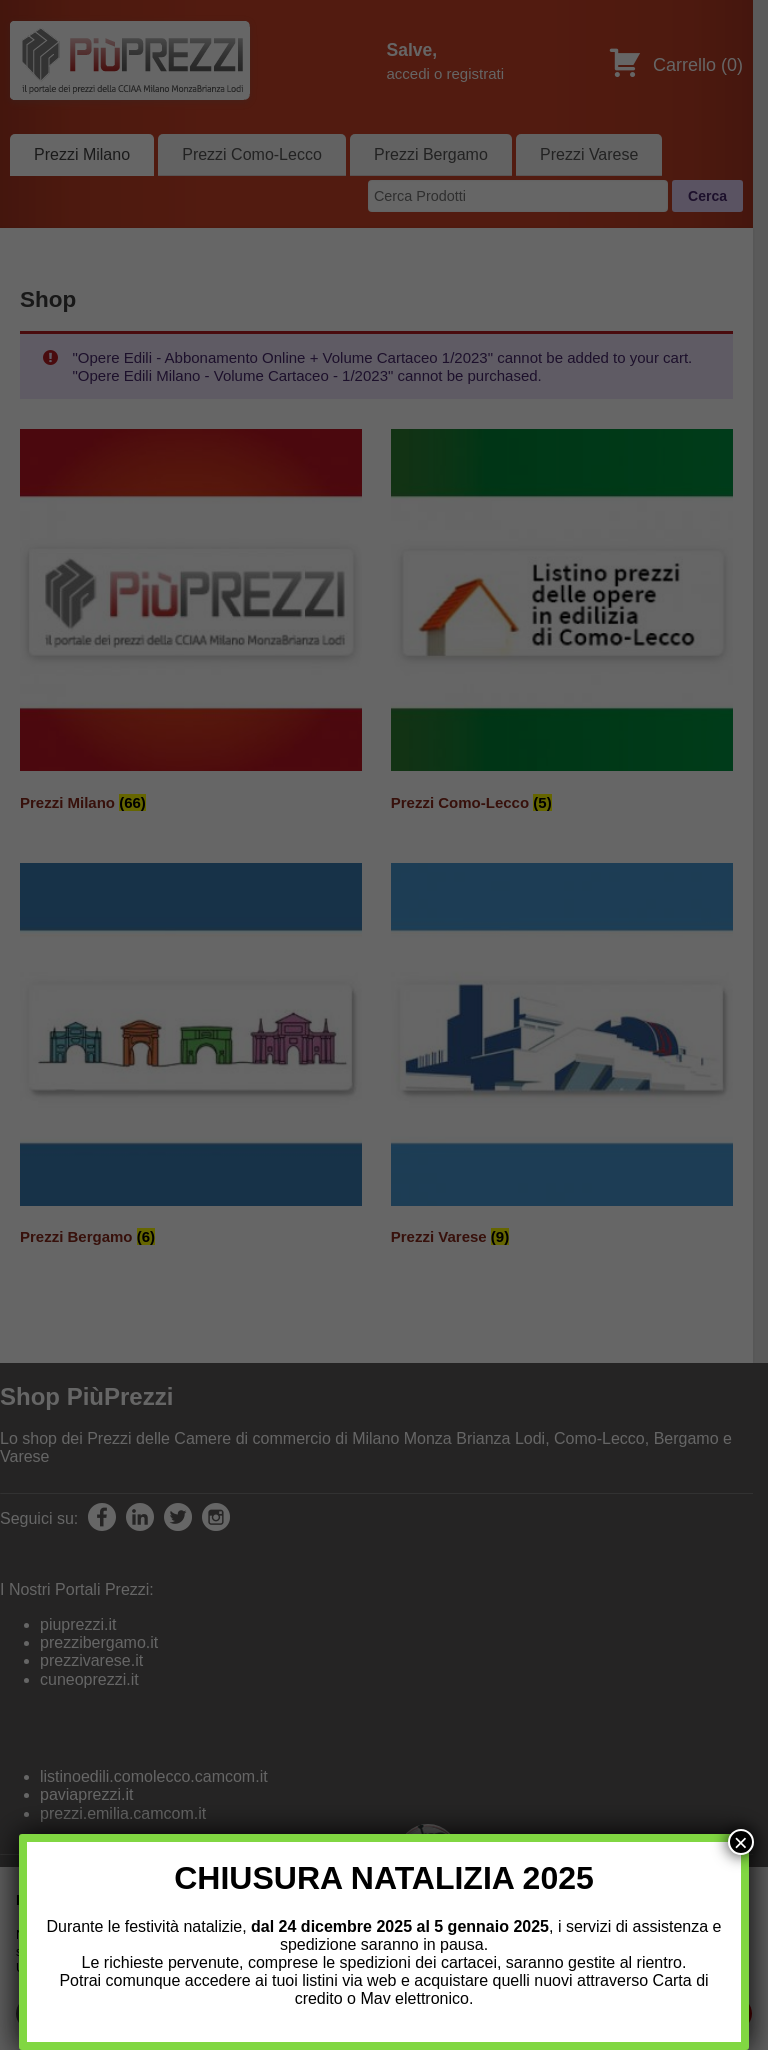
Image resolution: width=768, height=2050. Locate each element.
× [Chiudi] (741, 1842)
